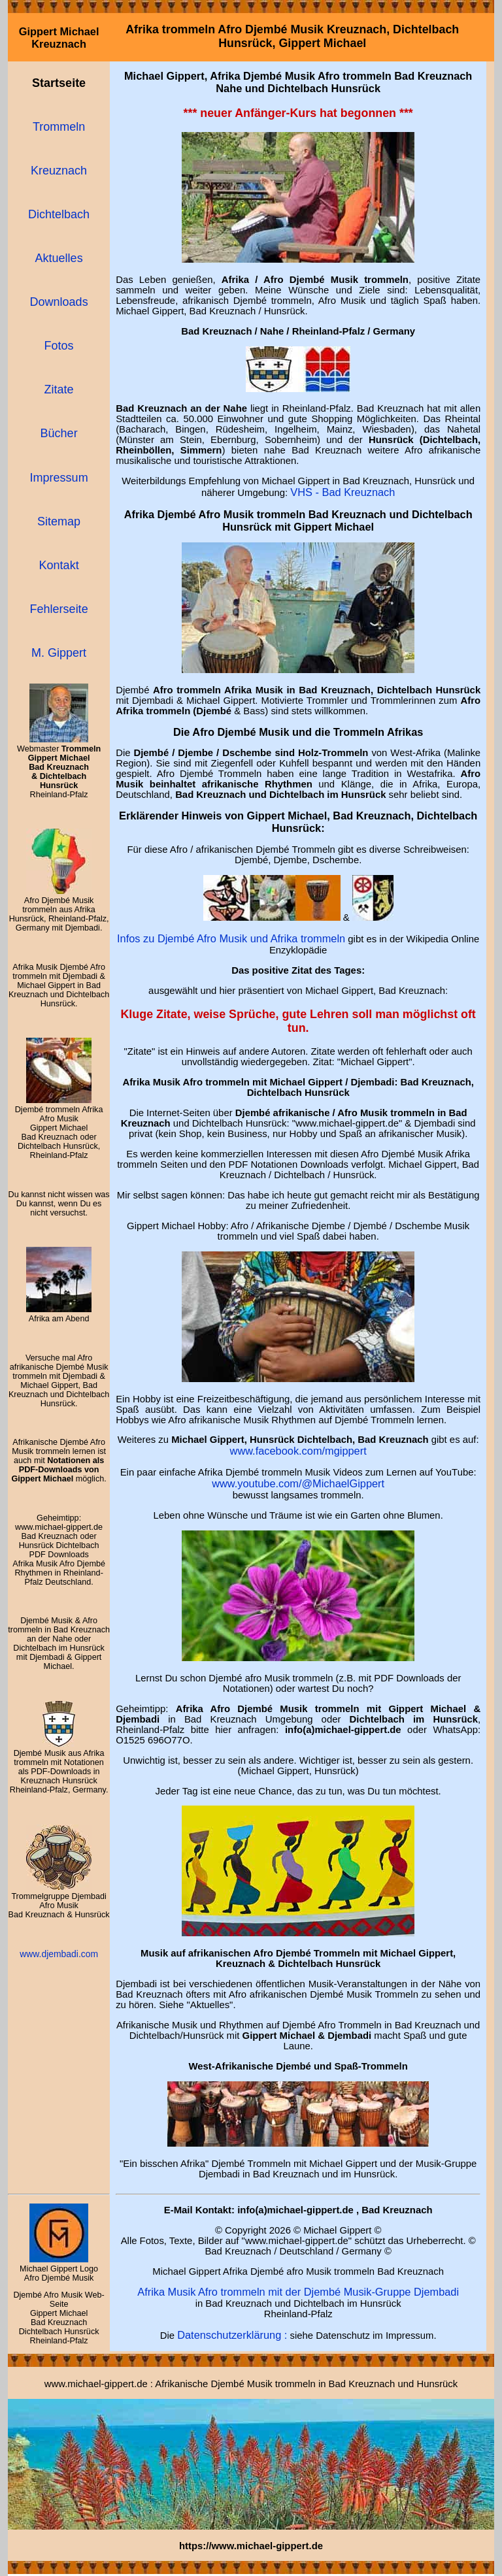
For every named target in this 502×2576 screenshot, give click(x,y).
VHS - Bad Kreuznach (342, 492)
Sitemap (58, 521)
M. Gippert (58, 652)
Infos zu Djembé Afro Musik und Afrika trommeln (231, 938)
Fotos (59, 345)
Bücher (59, 433)
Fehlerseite (59, 609)
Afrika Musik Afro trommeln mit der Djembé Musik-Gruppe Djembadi (298, 2292)
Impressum (59, 477)
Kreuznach (59, 170)
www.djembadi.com (59, 1954)
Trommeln (59, 126)
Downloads (59, 301)
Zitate (59, 389)
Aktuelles (59, 258)
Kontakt (59, 565)
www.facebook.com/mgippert (298, 1451)
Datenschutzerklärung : (232, 2335)
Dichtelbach (59, 214)
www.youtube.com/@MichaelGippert (298, 1483)
